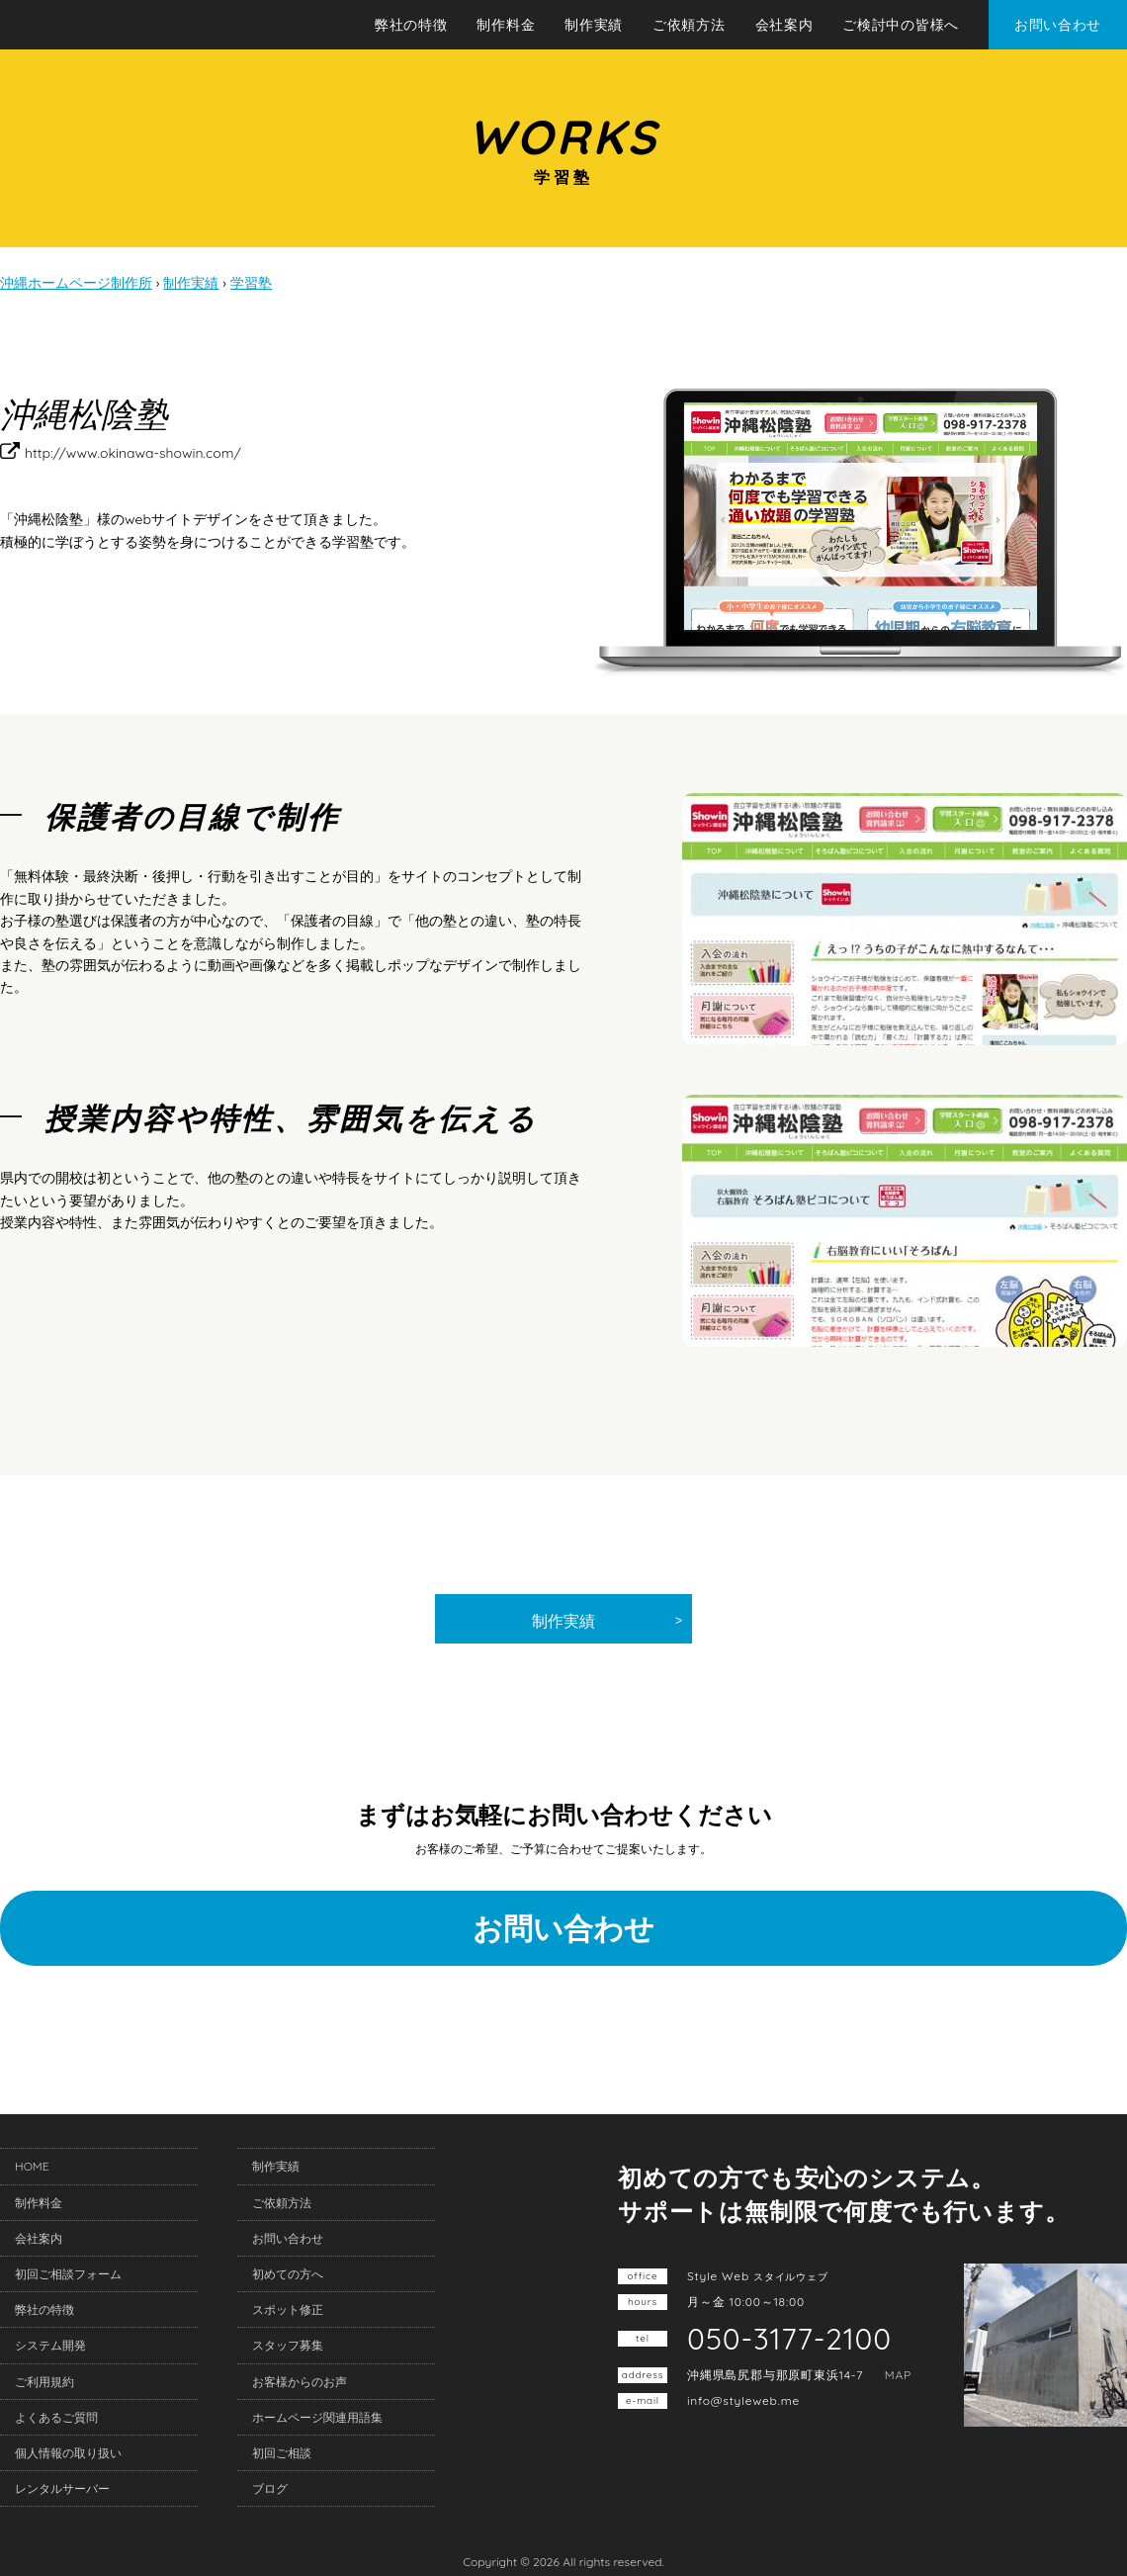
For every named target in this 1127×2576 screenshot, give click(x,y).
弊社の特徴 (411, 25)
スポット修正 (287, 2309)
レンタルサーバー (62, 2488)
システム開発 (50, 2345)
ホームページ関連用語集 (317, 2417)
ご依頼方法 (689, 25)
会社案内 (784, 25)
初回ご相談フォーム (68, 2273)
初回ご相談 (281, 2452)
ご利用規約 (44, 2381)
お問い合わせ (1057, 25)
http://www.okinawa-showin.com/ (133, 453)
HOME (32, 2166)
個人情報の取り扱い (68, 2452)
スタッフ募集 (287, 2345)
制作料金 (506, 25)
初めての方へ (287, 2273)
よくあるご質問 (56, 2417)
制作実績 (593, 25)
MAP (898, 2374)
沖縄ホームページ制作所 (146, 26)
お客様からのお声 (299, 2381)
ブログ (270, 2488)
